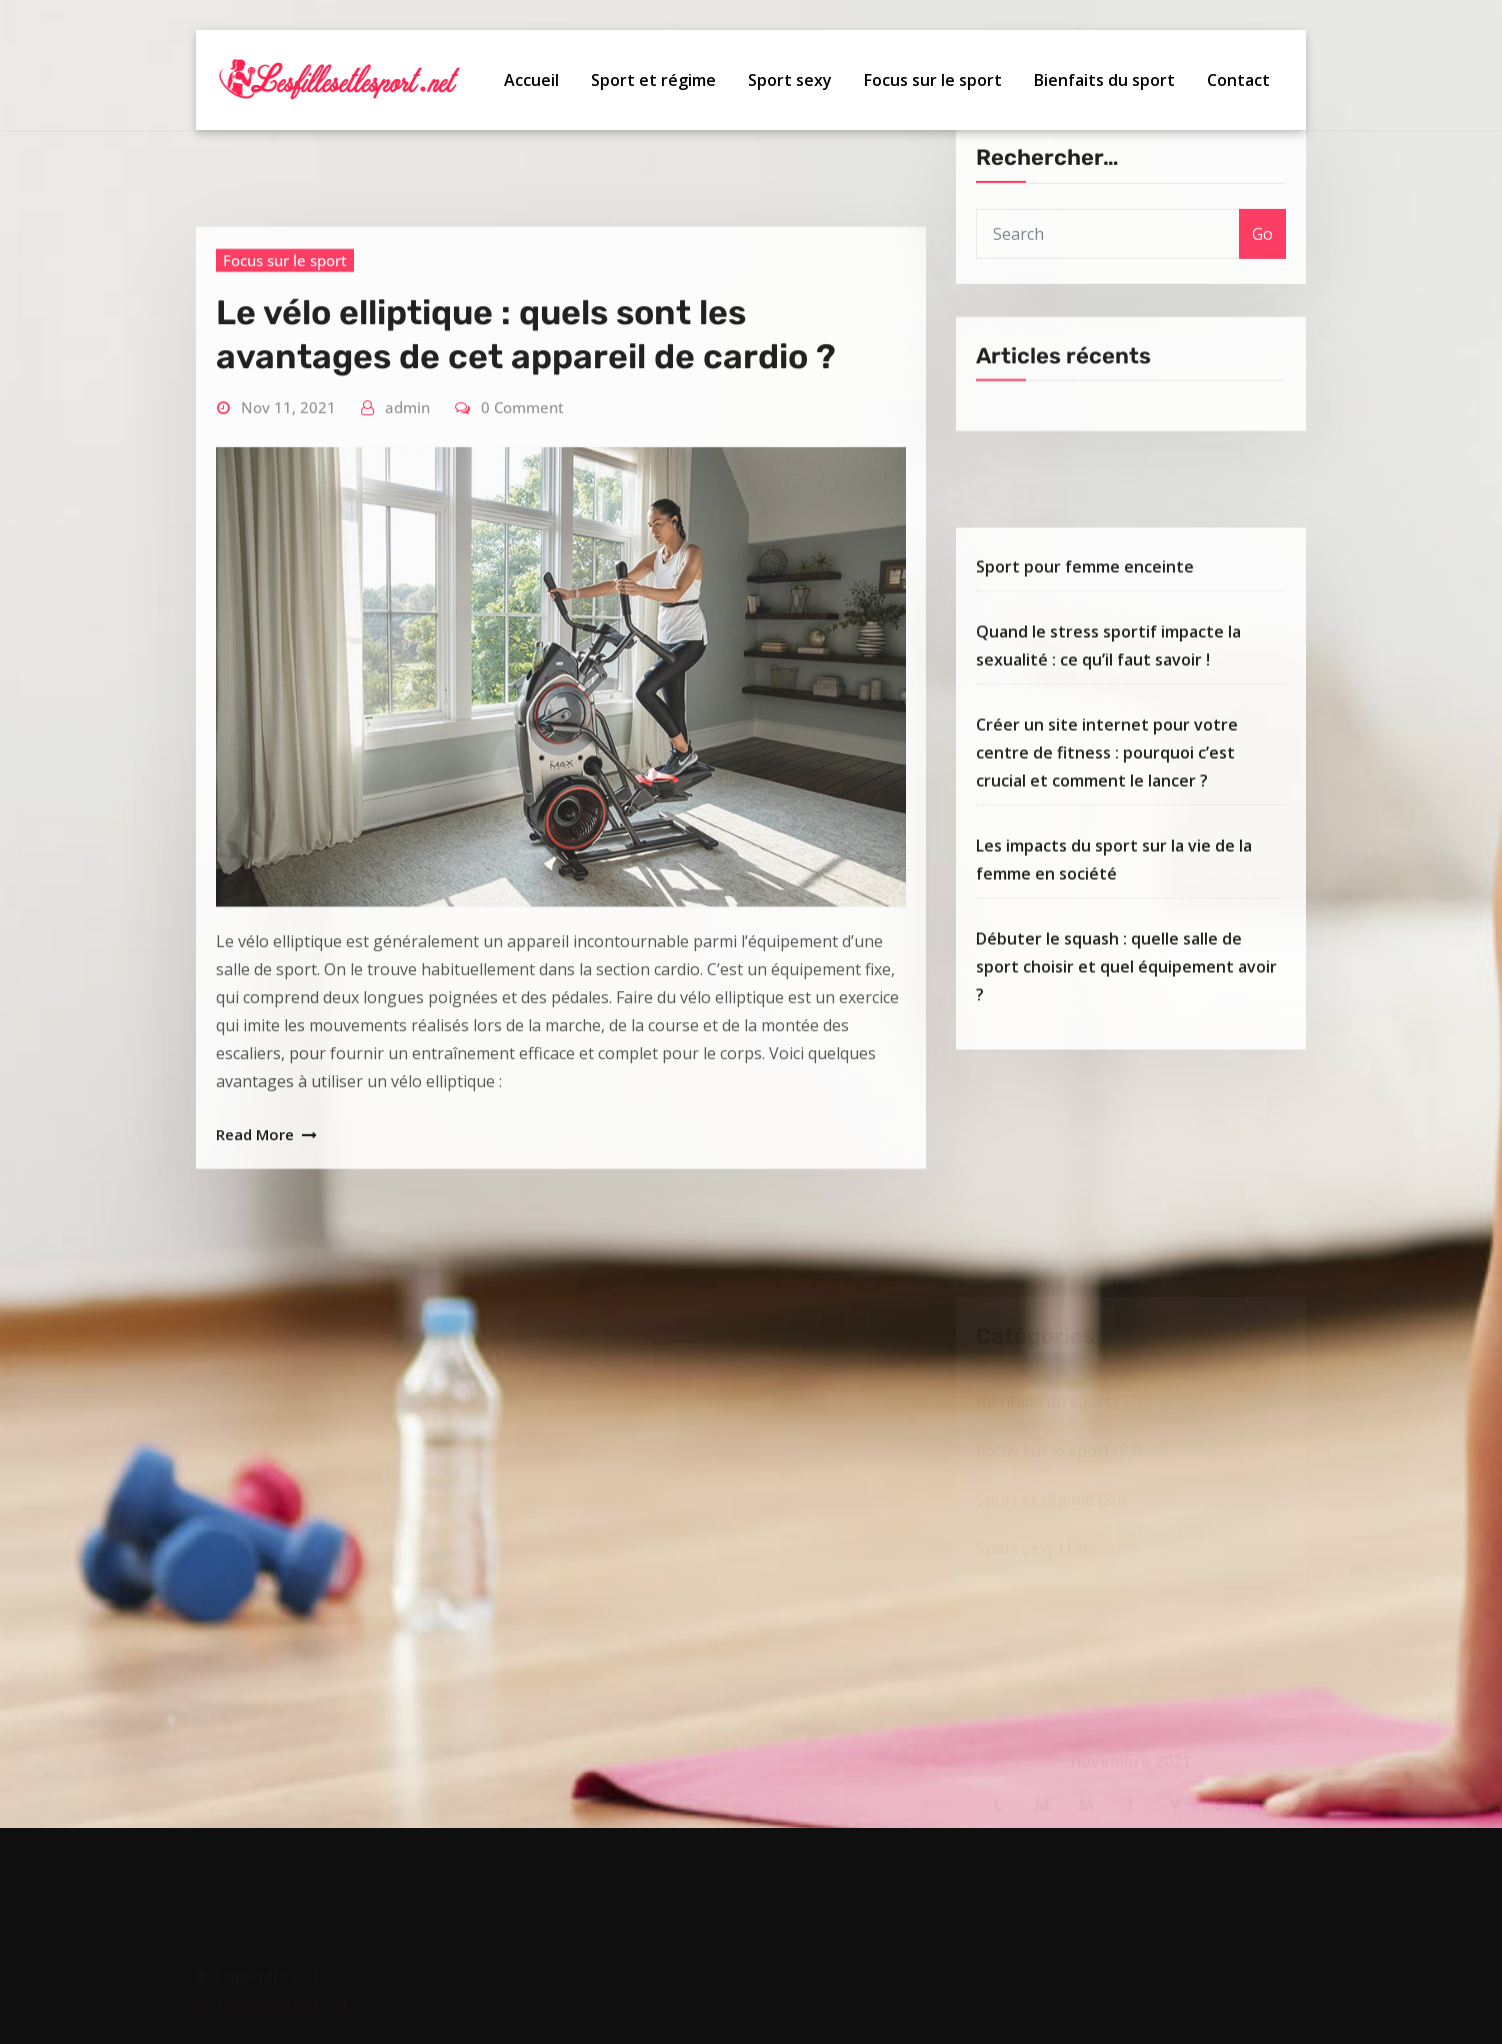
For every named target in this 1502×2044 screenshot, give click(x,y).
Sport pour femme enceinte (1085, 748)
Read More (255, 1462)
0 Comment (522, 735)
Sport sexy (790, 81)
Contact (1238, 81)
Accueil (531, 81)
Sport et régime (653, 81)
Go (1262, 291)
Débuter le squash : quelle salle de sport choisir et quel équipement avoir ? (1126, 1148)
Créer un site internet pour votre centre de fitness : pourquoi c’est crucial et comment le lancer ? (1107, 934)
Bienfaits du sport (1104, 81)
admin (407, 735)
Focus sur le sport (933, 81)
